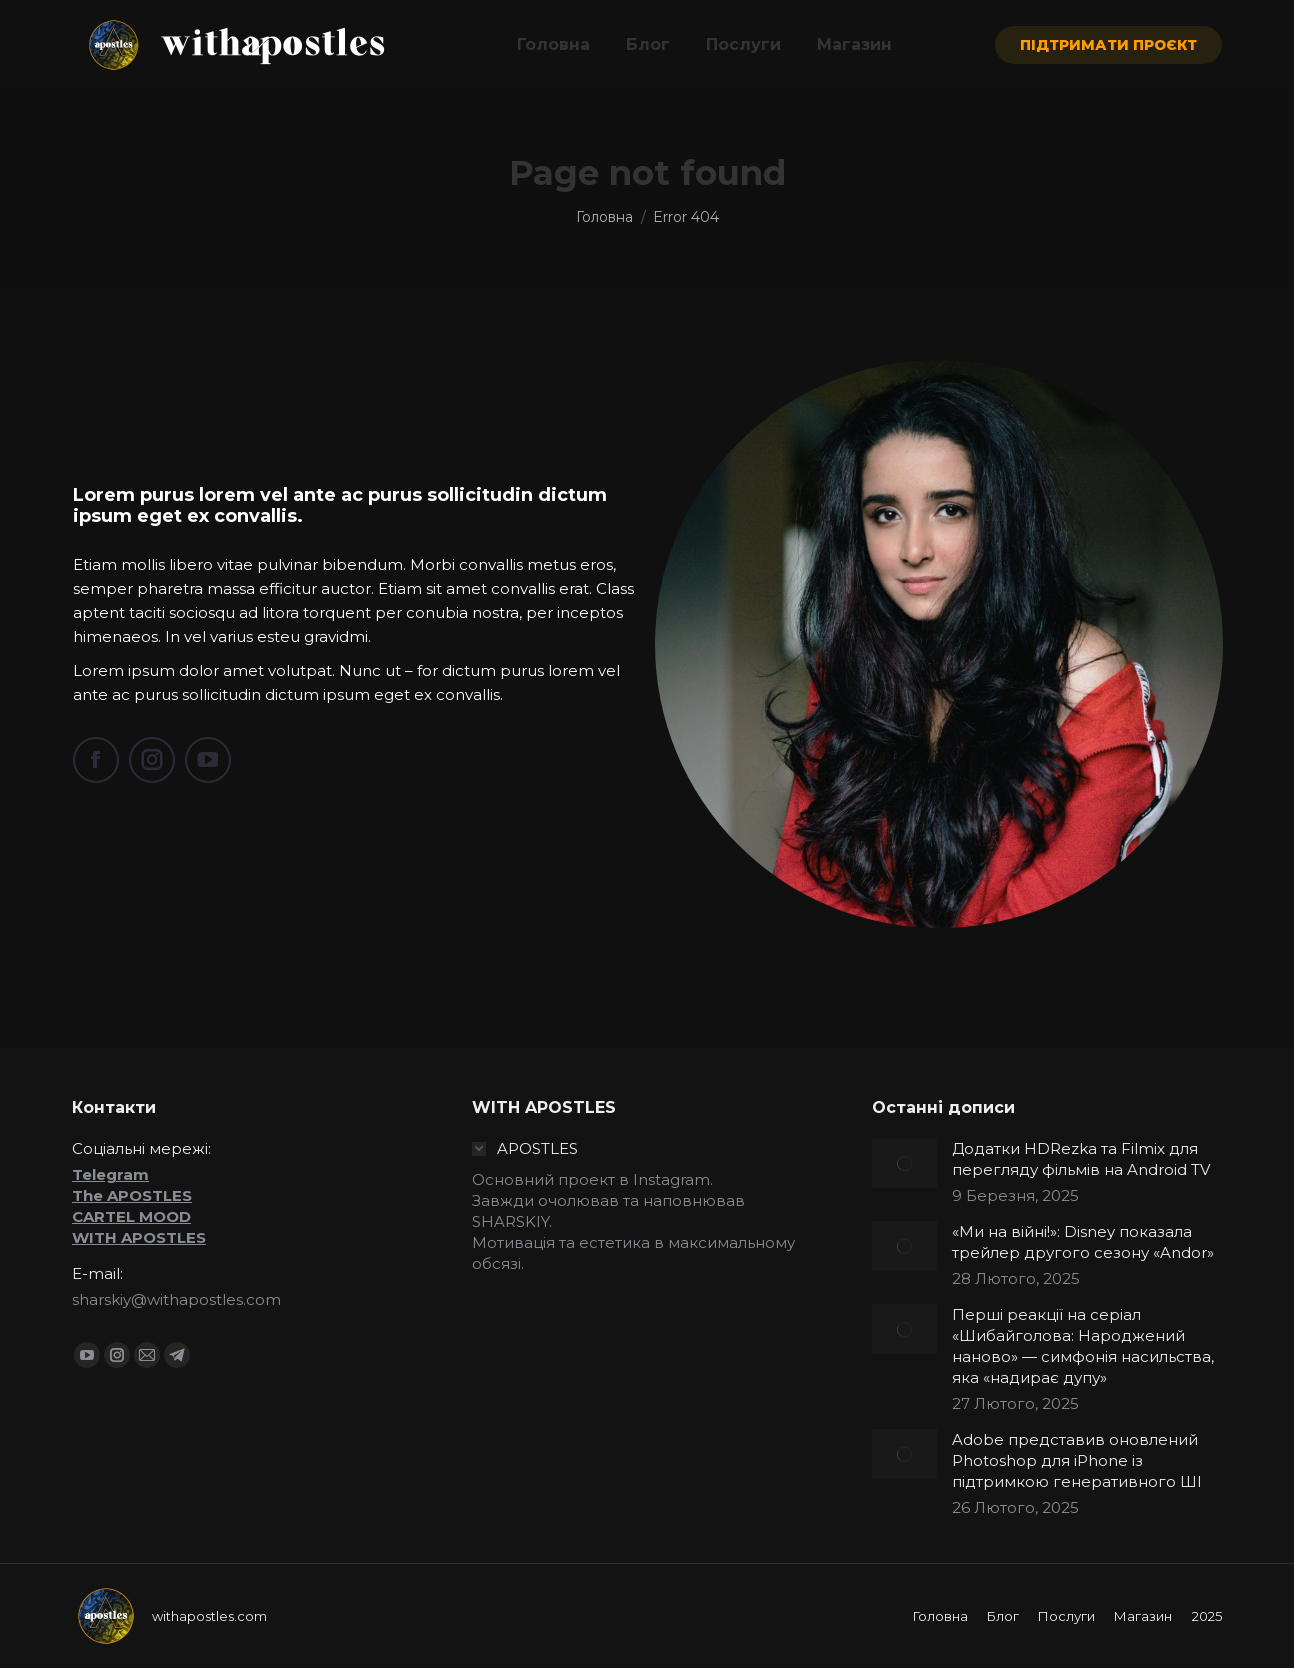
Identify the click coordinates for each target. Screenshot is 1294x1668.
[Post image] (904, 1163)
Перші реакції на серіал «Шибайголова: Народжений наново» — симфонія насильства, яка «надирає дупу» (1083, 1346)
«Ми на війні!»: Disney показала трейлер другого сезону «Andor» (1083, 1242)
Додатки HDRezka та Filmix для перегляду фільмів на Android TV (1081, 1159)
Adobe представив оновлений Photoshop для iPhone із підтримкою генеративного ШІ (1077, 1460)
